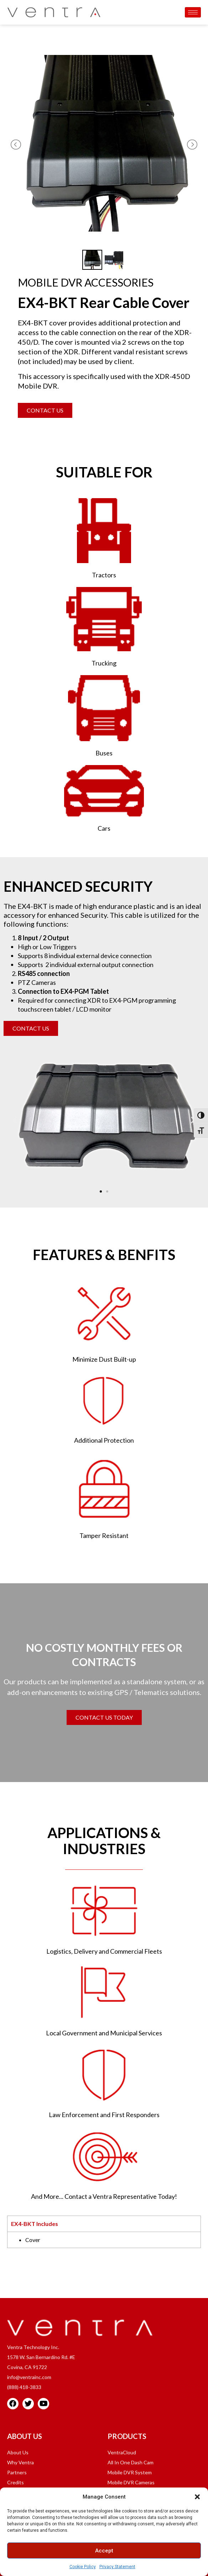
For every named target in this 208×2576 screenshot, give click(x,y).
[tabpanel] (104, 2240)
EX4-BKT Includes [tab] (34, 2223)
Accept (104, 2550)
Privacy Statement (117, 2566)
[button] (197, 2496)
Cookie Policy (82, 2566)
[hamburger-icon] (193, 12)
